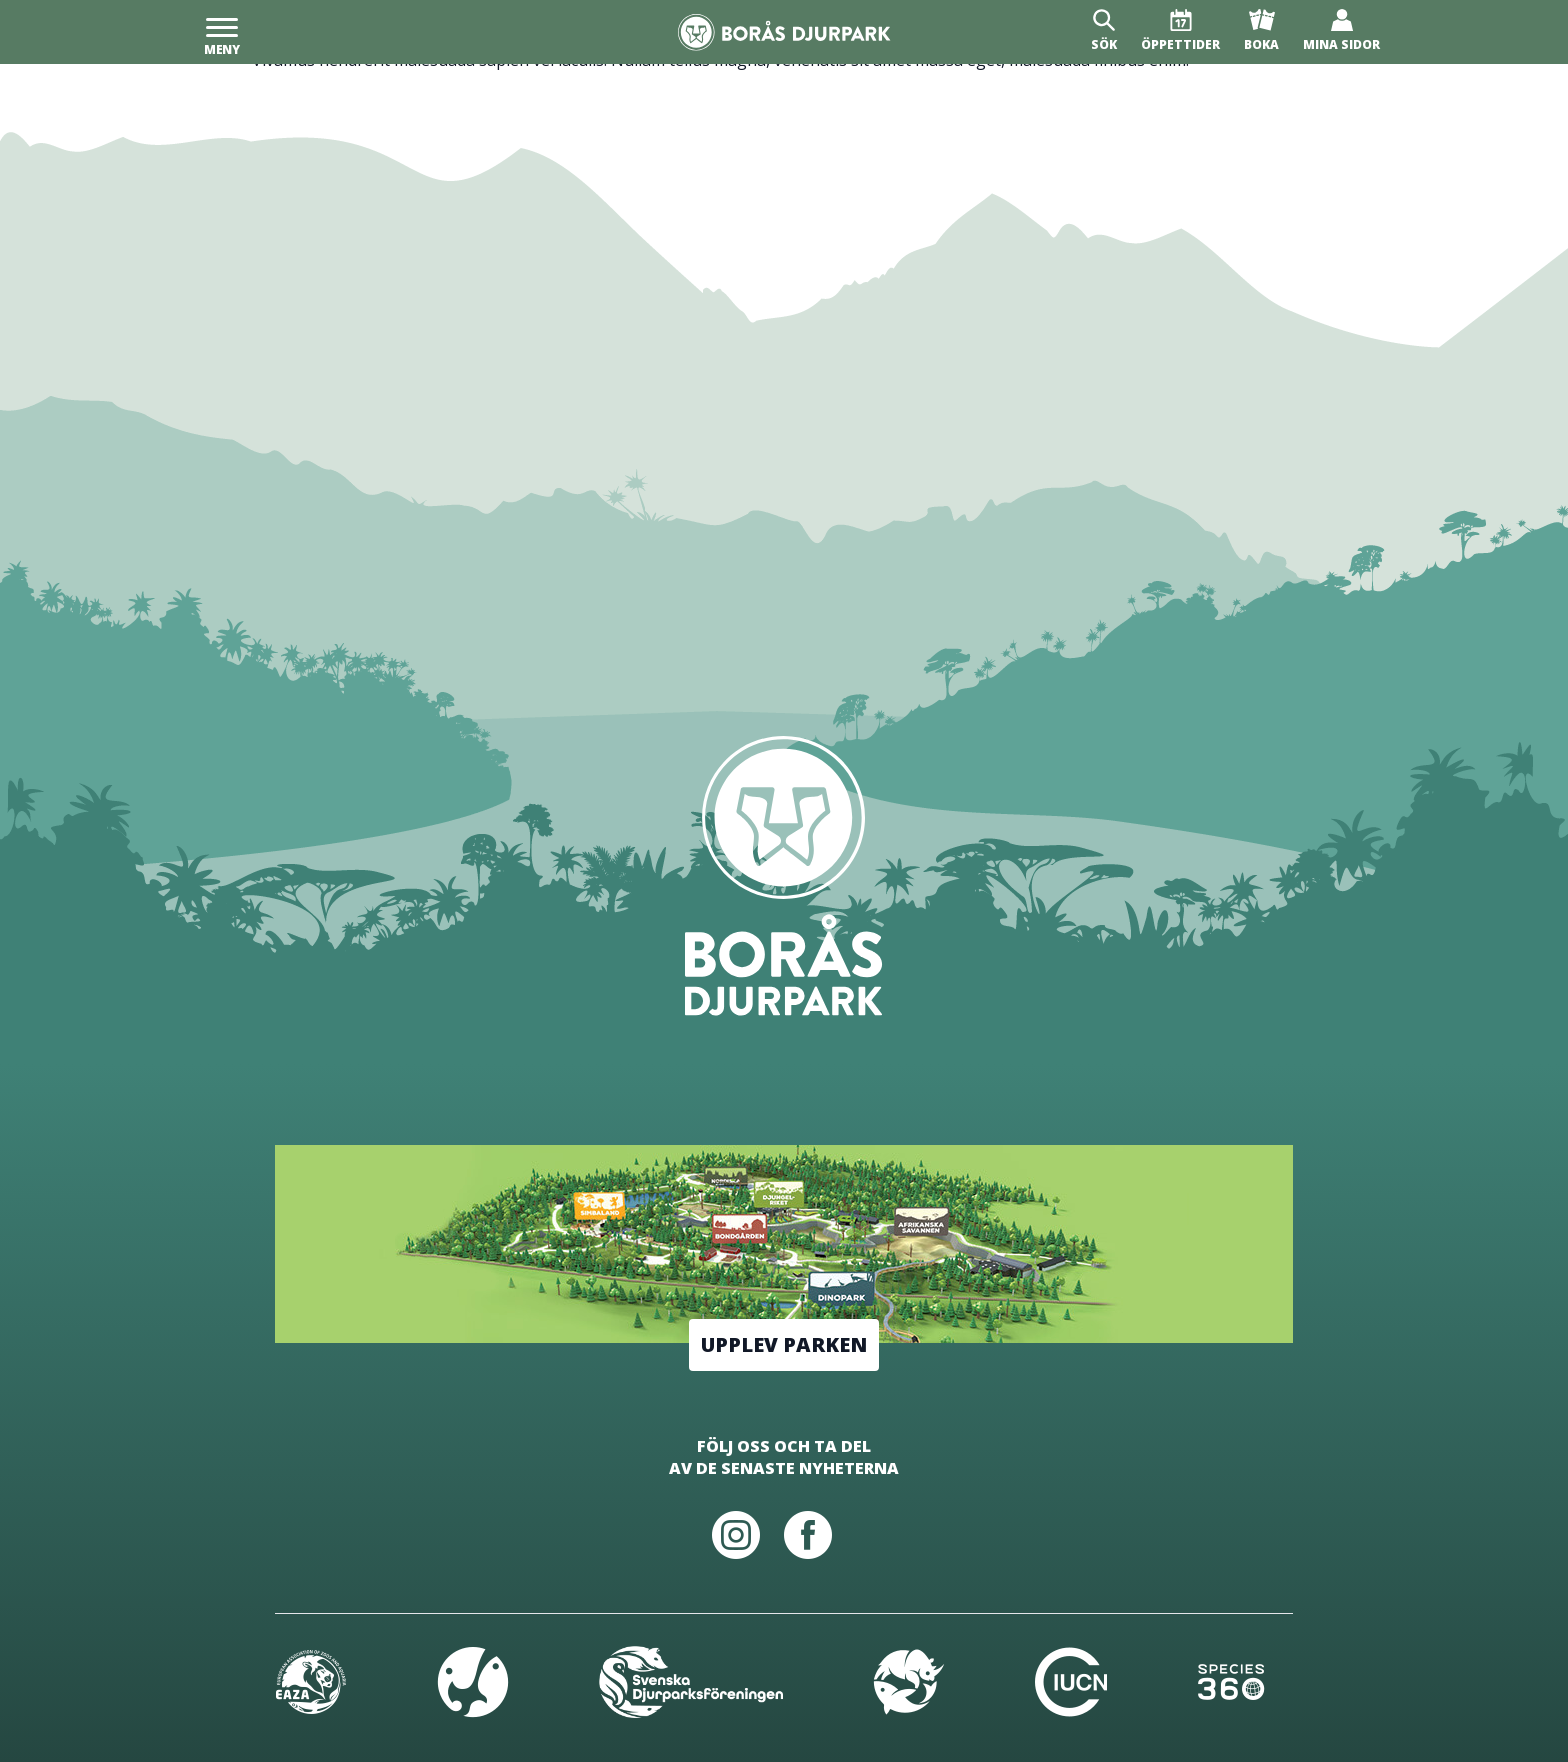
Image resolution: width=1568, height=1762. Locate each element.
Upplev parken (784, 1344)
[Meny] (222, 32)
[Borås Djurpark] (784, 32)
